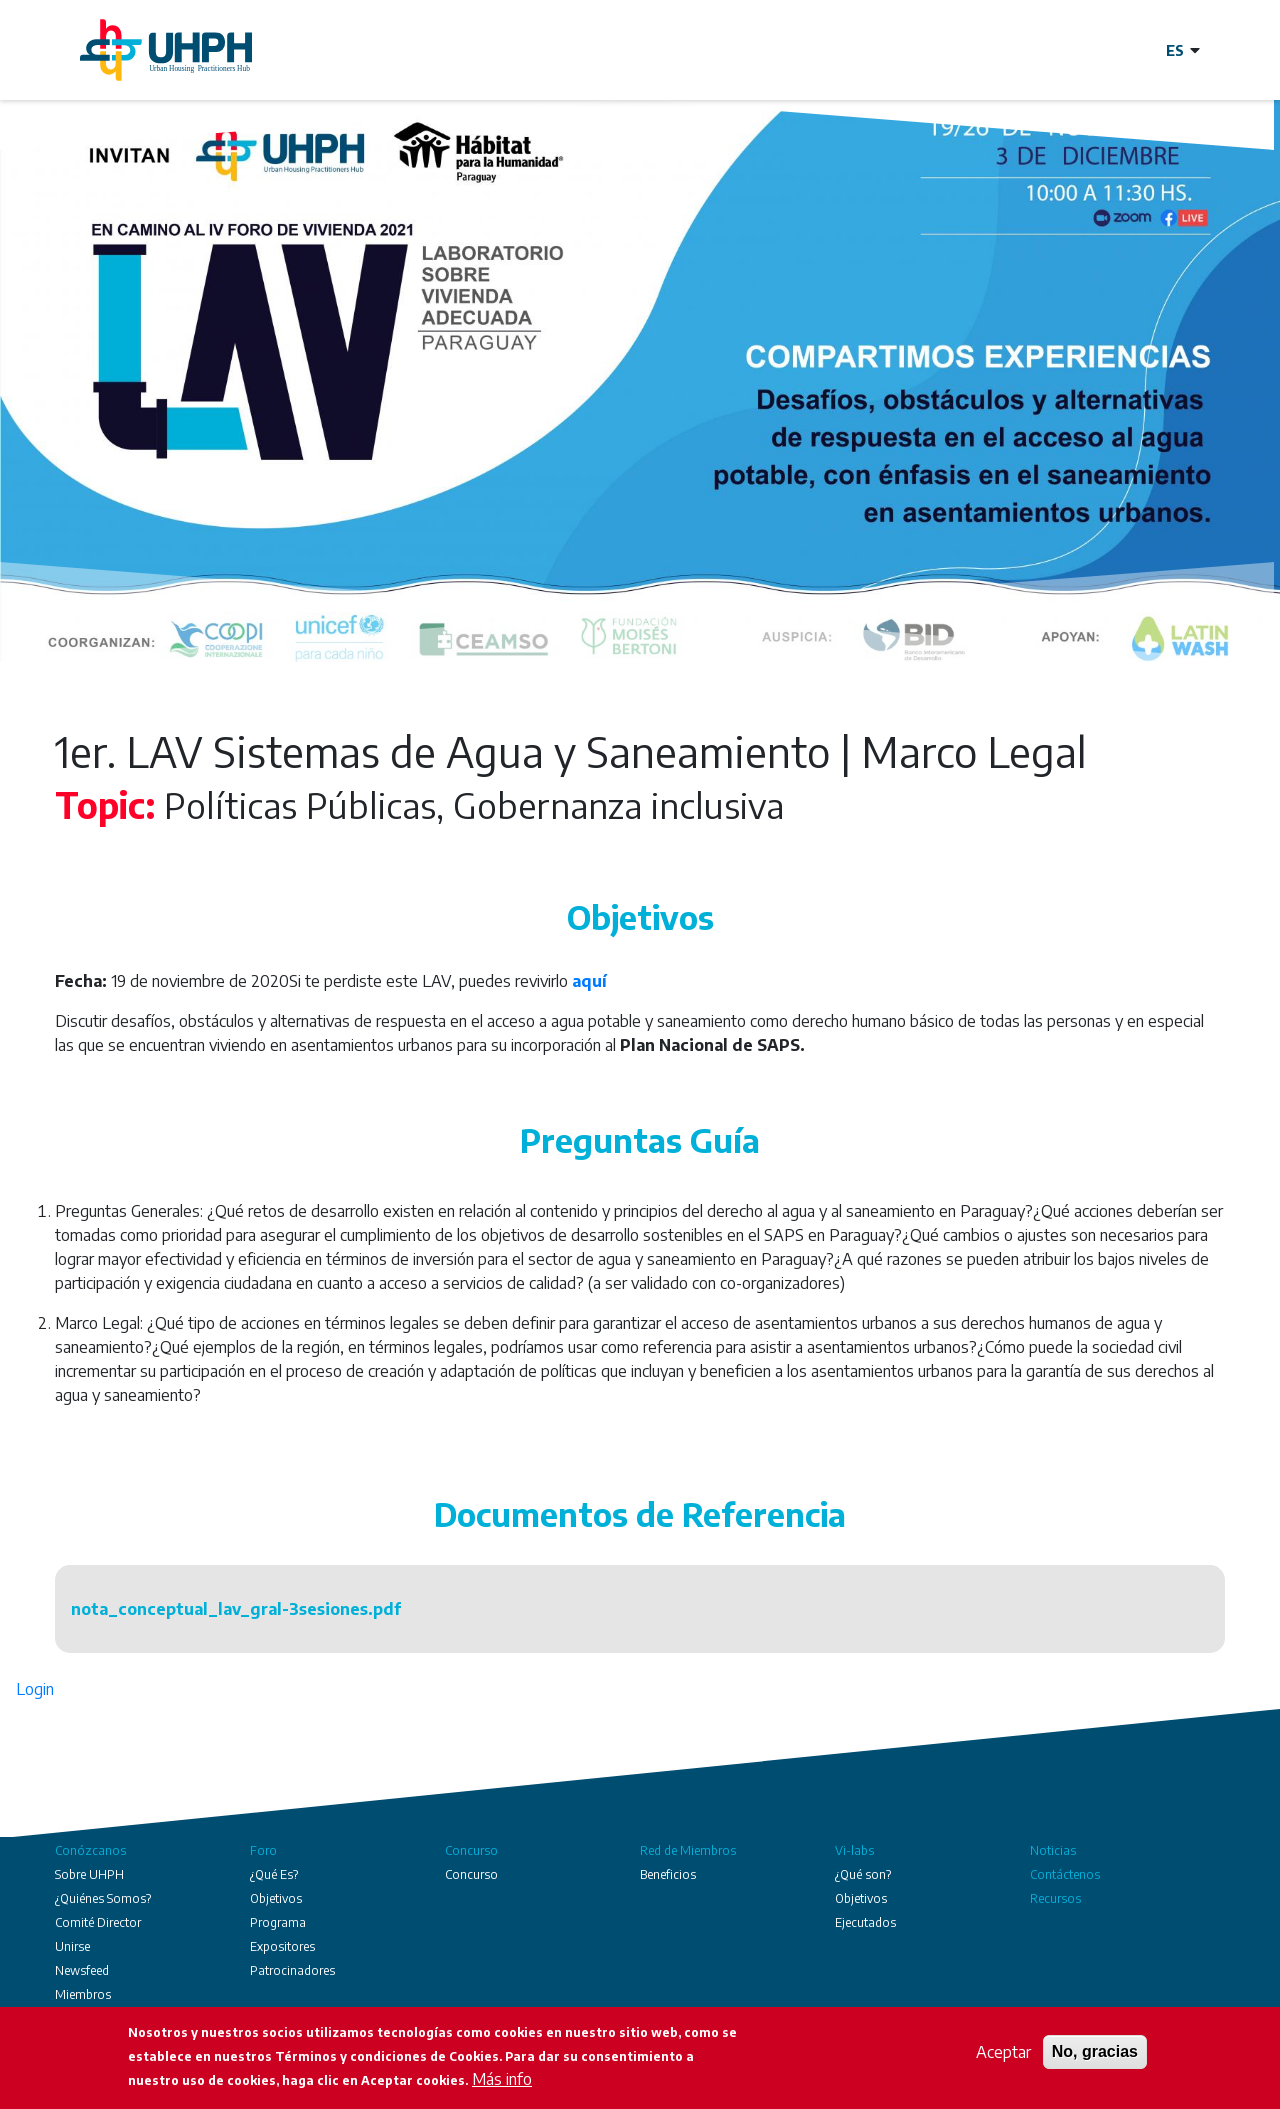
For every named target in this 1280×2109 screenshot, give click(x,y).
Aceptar (1003, 2054)
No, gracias (1095, 2053)
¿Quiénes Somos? (103, 1898)
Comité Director (98, 1922)
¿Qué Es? (274, 1874)
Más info (502, 2081)
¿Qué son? (863, 1874)
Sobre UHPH (89, 1874)
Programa (278, 1922)
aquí (589, 981)
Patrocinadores (292, 1970)
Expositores (282, 1946)
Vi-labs (854, 1850)
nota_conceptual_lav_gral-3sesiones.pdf (236, 1609)
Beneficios (668, 1874)
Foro (263, 1850)
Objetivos (276, 1898)
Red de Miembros (688, 1850)
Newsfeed (82, 1970)
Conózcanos (90, 1850)
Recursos (1055, 1898)
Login (35, 1689)
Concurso (471, 1850)
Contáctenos (1065, 1874)
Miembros (83, 1994)
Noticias (1053, 1850)
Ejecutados (865, 1922)
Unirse (72, 1946)
